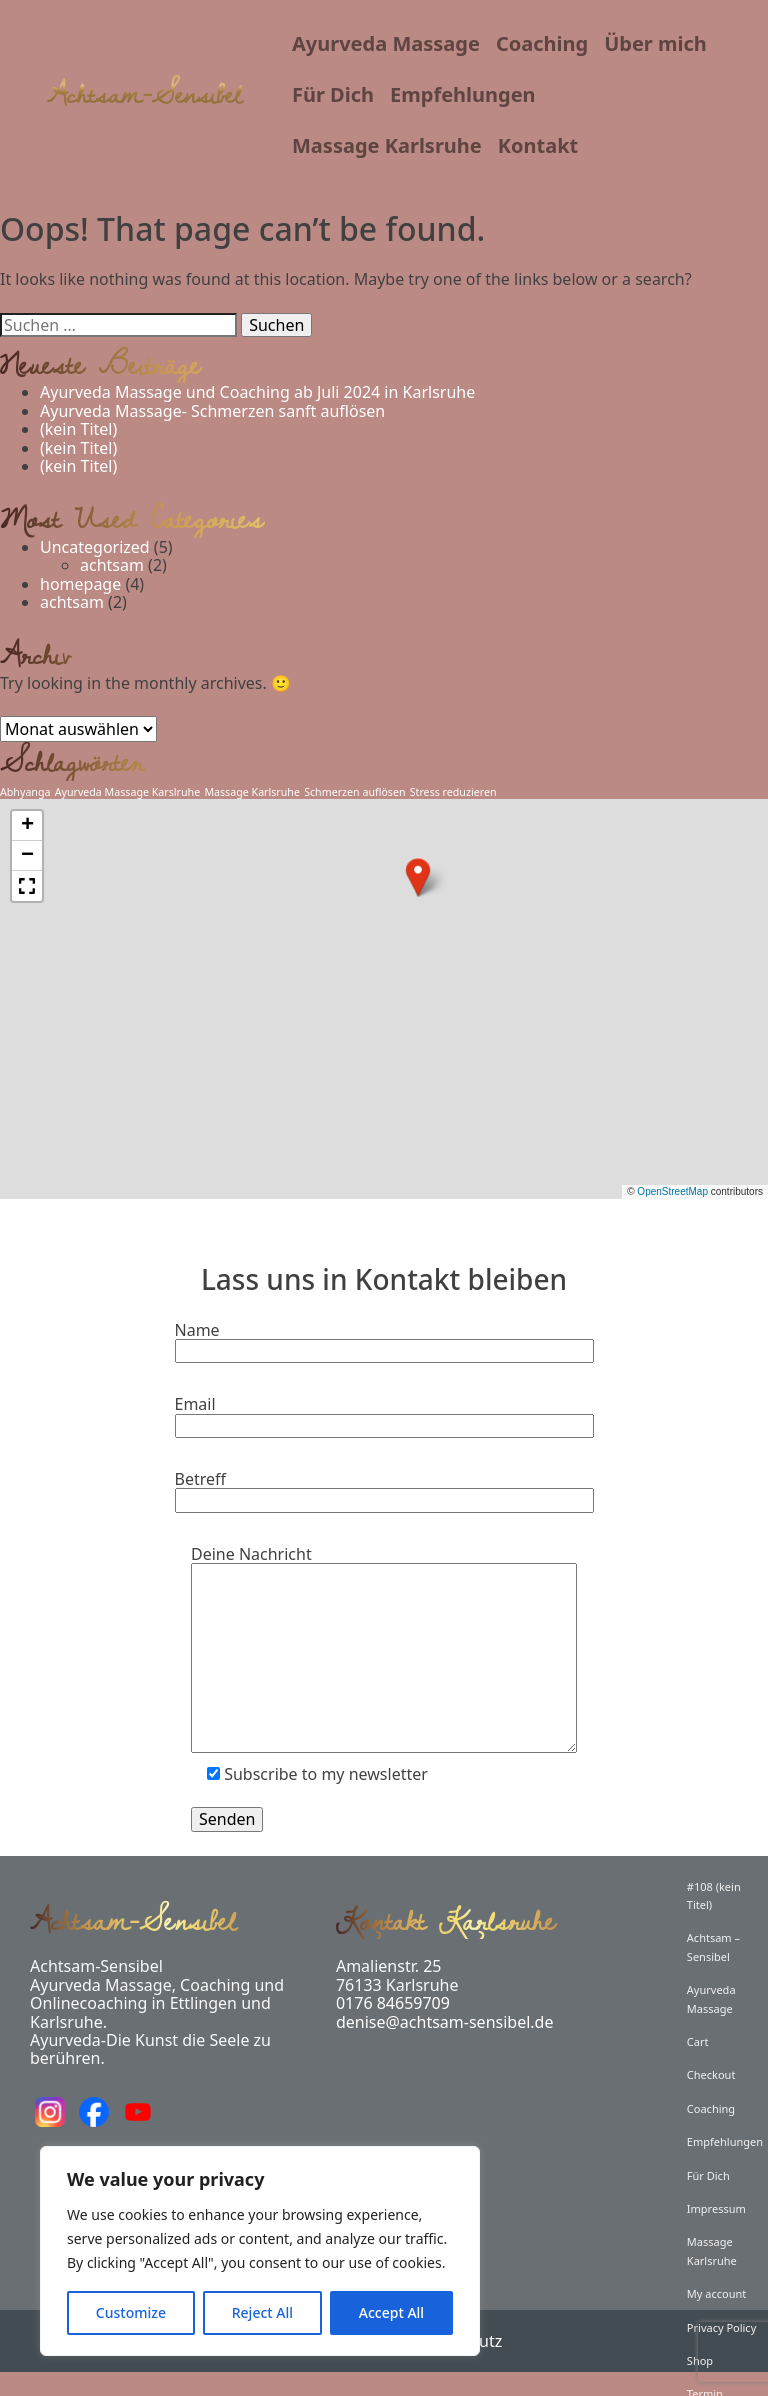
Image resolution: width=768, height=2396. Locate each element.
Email (384, 1415)
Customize (131, 2312)
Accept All (391, 2312)
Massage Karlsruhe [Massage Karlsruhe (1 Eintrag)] (252, 792)
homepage (80, 584)
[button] (418, 877)
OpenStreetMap (672, 1191)
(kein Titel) (78, 429)
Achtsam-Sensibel (144, 93)
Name (384, 1341)
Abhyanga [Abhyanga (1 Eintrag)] (25, 792)
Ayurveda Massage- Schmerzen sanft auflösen (212, 411)
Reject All (262, 2312)
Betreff (384, 1490)
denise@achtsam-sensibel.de (445, 2022)
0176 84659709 (393, 2003)
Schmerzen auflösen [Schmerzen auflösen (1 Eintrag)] (354, 792)
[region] (260, 2251)
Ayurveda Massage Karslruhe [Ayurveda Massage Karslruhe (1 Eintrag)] (128, 792)
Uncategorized (95, 547)
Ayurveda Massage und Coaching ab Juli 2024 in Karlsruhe (257, 392)
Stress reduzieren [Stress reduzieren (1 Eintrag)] (453, 792)
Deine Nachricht (384, 1651)
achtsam (112, 565)
